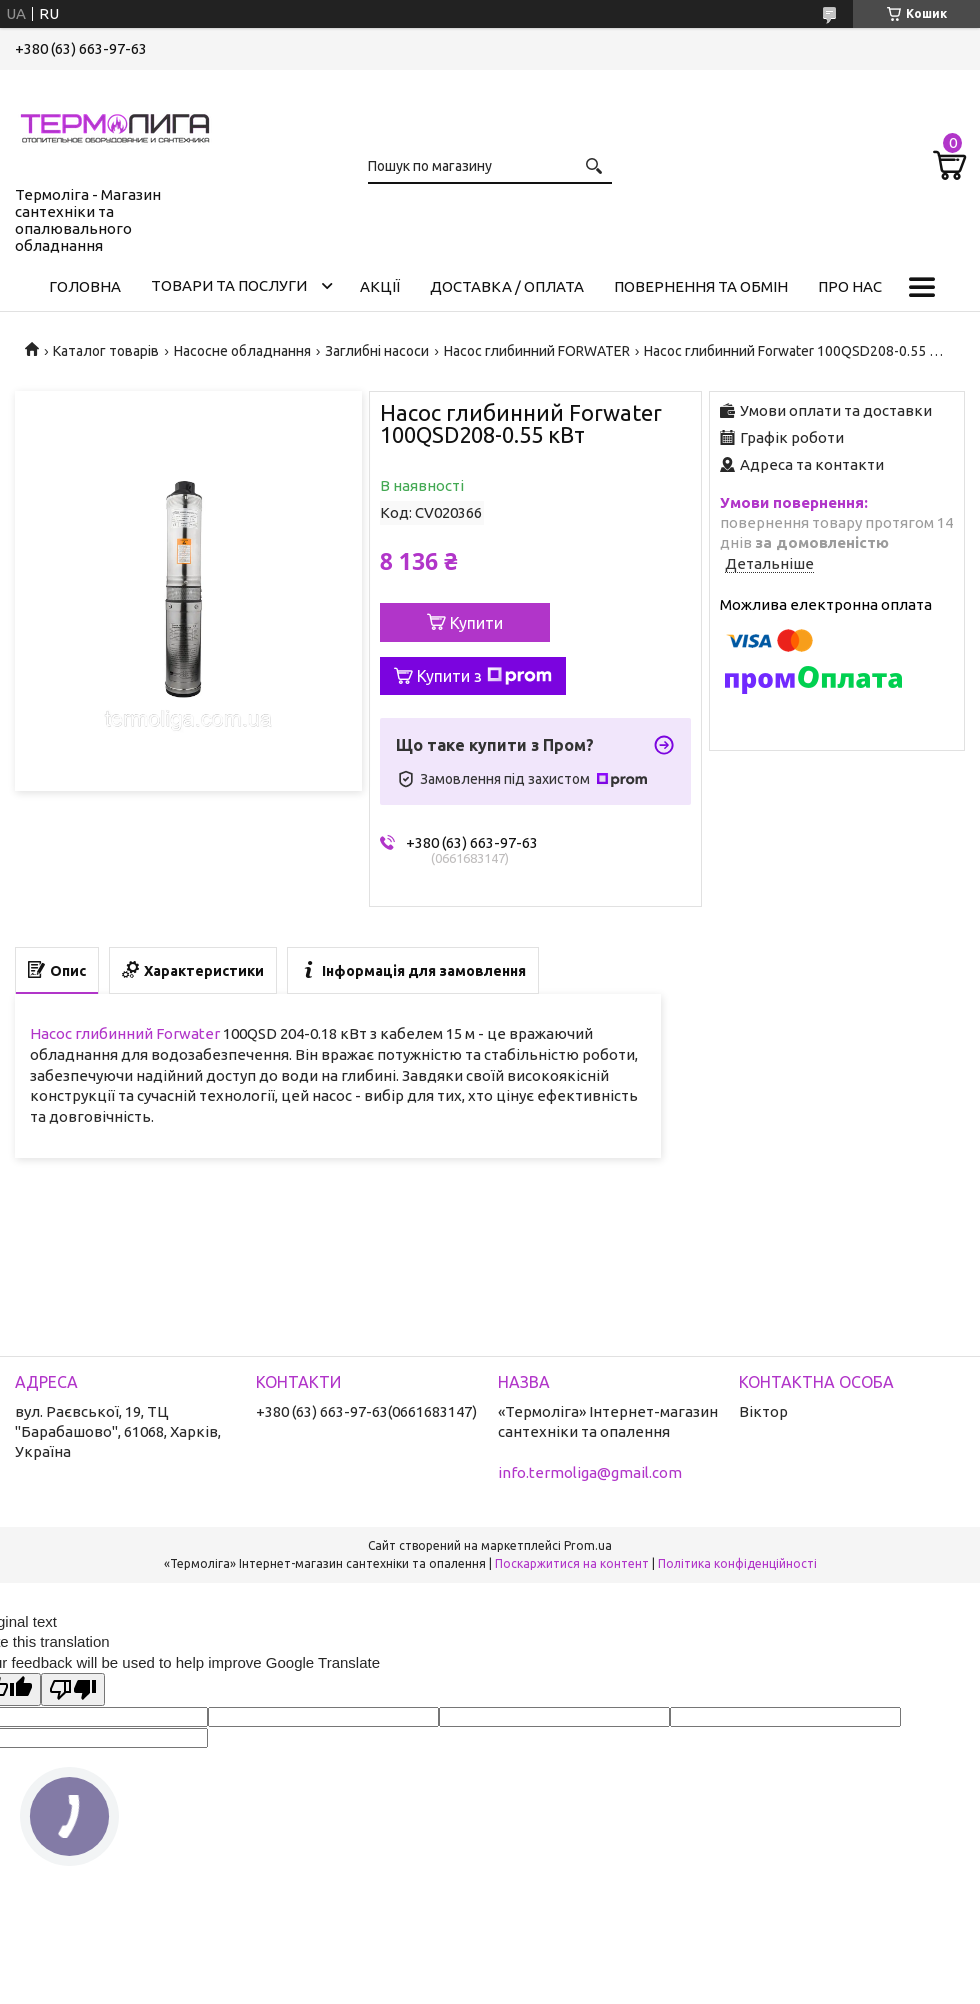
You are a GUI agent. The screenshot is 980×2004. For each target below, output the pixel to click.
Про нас (850, 286)
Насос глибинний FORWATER (537, 351)
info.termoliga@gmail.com (590, 1472)
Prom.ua (588, 1545)
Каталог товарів (106, 351)
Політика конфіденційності (737, 1563)
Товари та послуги (229, 285)
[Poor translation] (73, 1689)
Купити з (484, 676)
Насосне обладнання (242, 351)
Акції (380, 286)
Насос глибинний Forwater (125, 1033)
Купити (476, 623)
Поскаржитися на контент (572, 1563)
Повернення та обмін (701, 286)
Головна (85, 286)
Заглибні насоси (377, 351)
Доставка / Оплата (507, 286)
